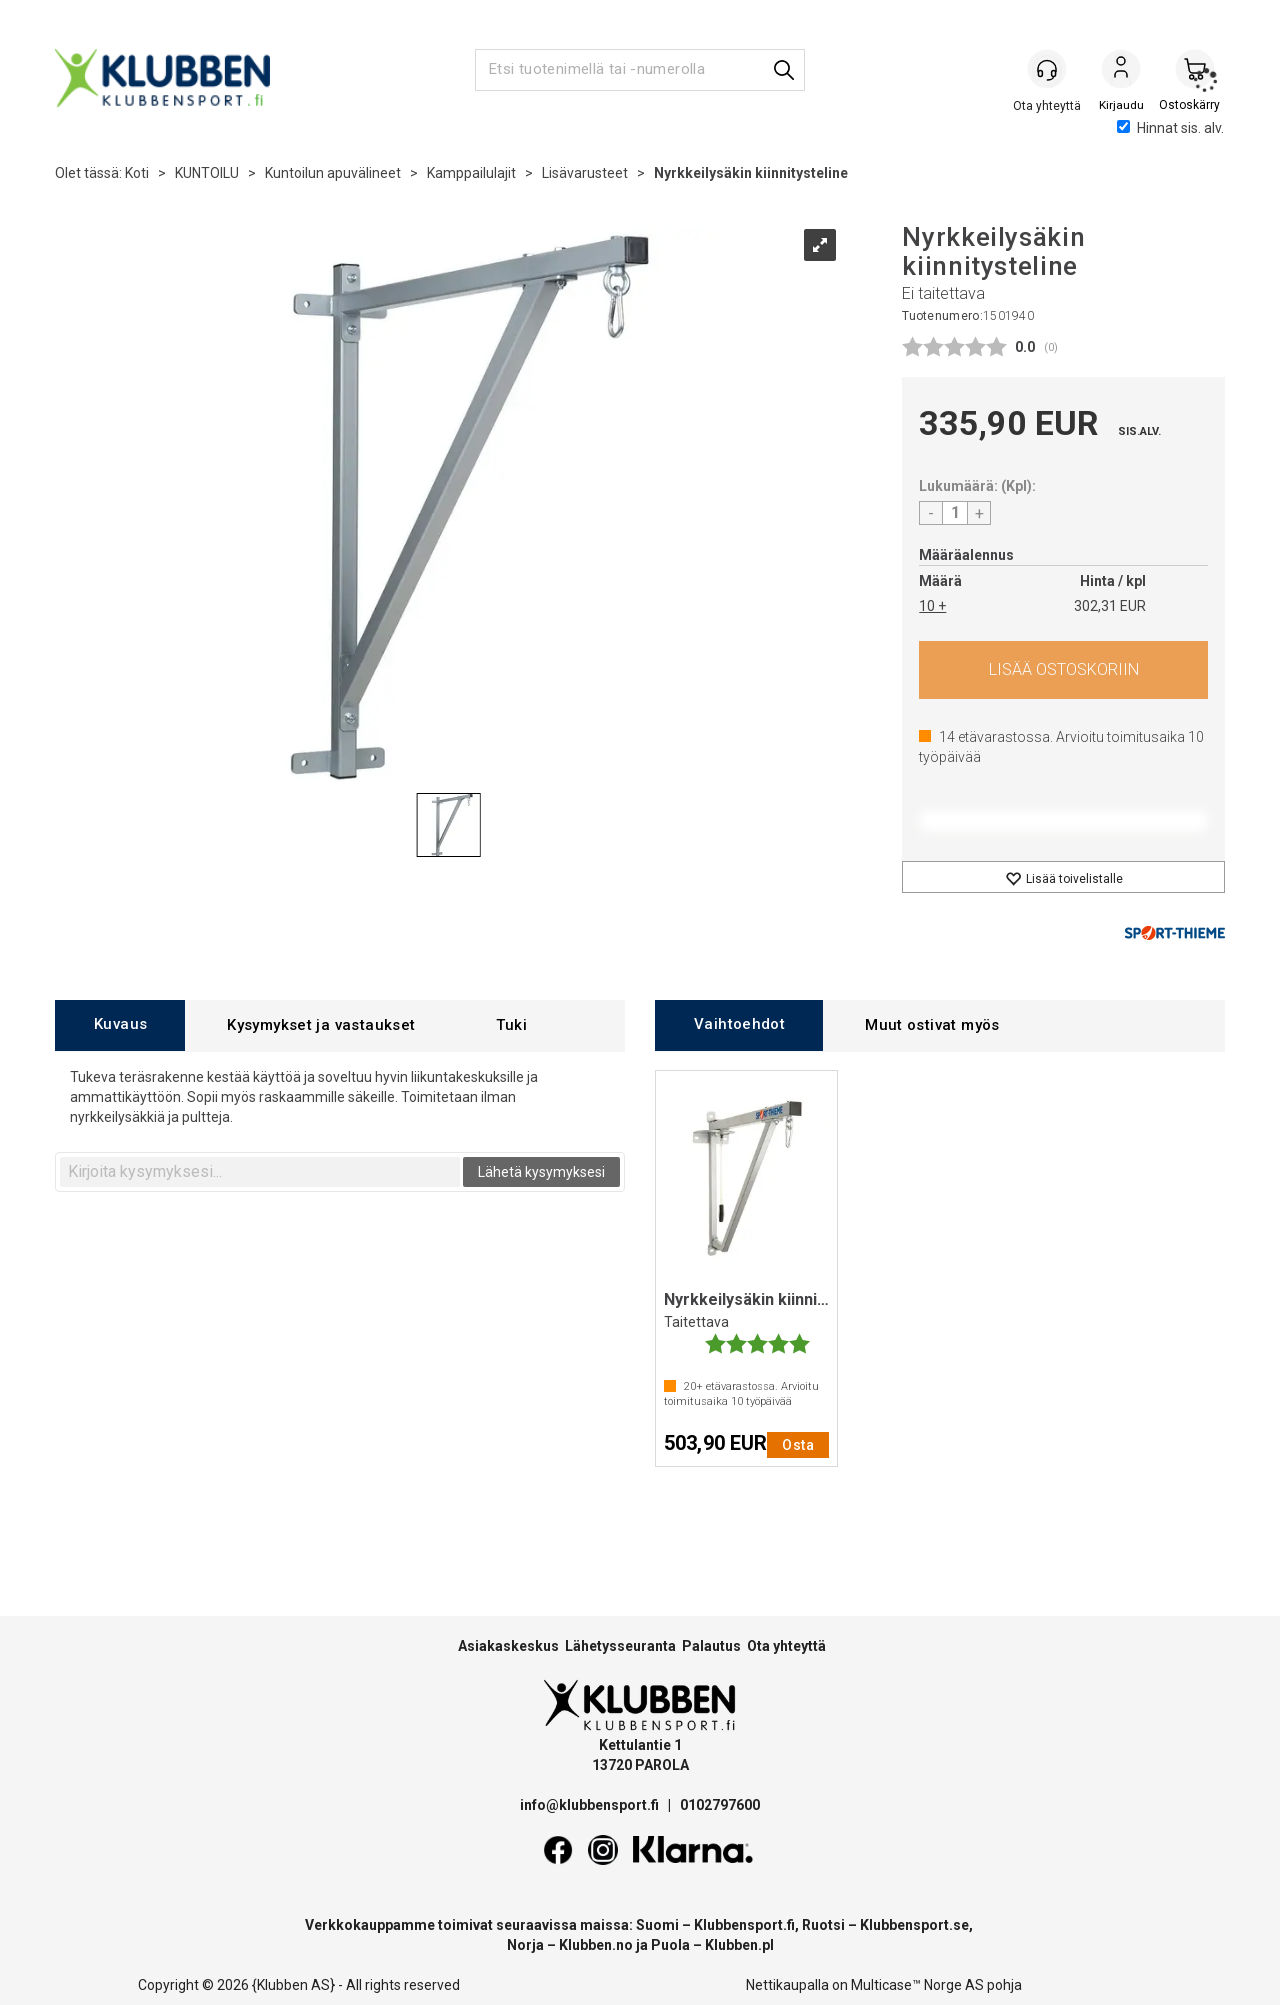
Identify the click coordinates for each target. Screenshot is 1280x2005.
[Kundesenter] (1047, 69)
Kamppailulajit (471, 173)
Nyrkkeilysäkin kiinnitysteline (751, 173)
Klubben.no (596, 1945)
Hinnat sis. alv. (1170, 128)
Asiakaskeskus (508, 1646)
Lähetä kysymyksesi (541, 1172)
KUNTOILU (207, 173)
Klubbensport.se (914, 1925)
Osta (1063, 670)
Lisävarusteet (585, 173)
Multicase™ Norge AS (917, 1985)
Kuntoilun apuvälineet (333, 173)
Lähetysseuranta (620, 1646)
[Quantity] (955, 513)
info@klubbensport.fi (591, 1805)
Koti (137, 173)
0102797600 (720, 1805)
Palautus (711, 1646)
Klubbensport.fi (744, 1925)
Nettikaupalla (787, 1985)
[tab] (120, 1025)
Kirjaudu (1121, 71)
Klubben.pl (739, 1945)
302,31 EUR (1110, 606)
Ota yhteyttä (786, 1646)
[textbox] (260, 1172)
